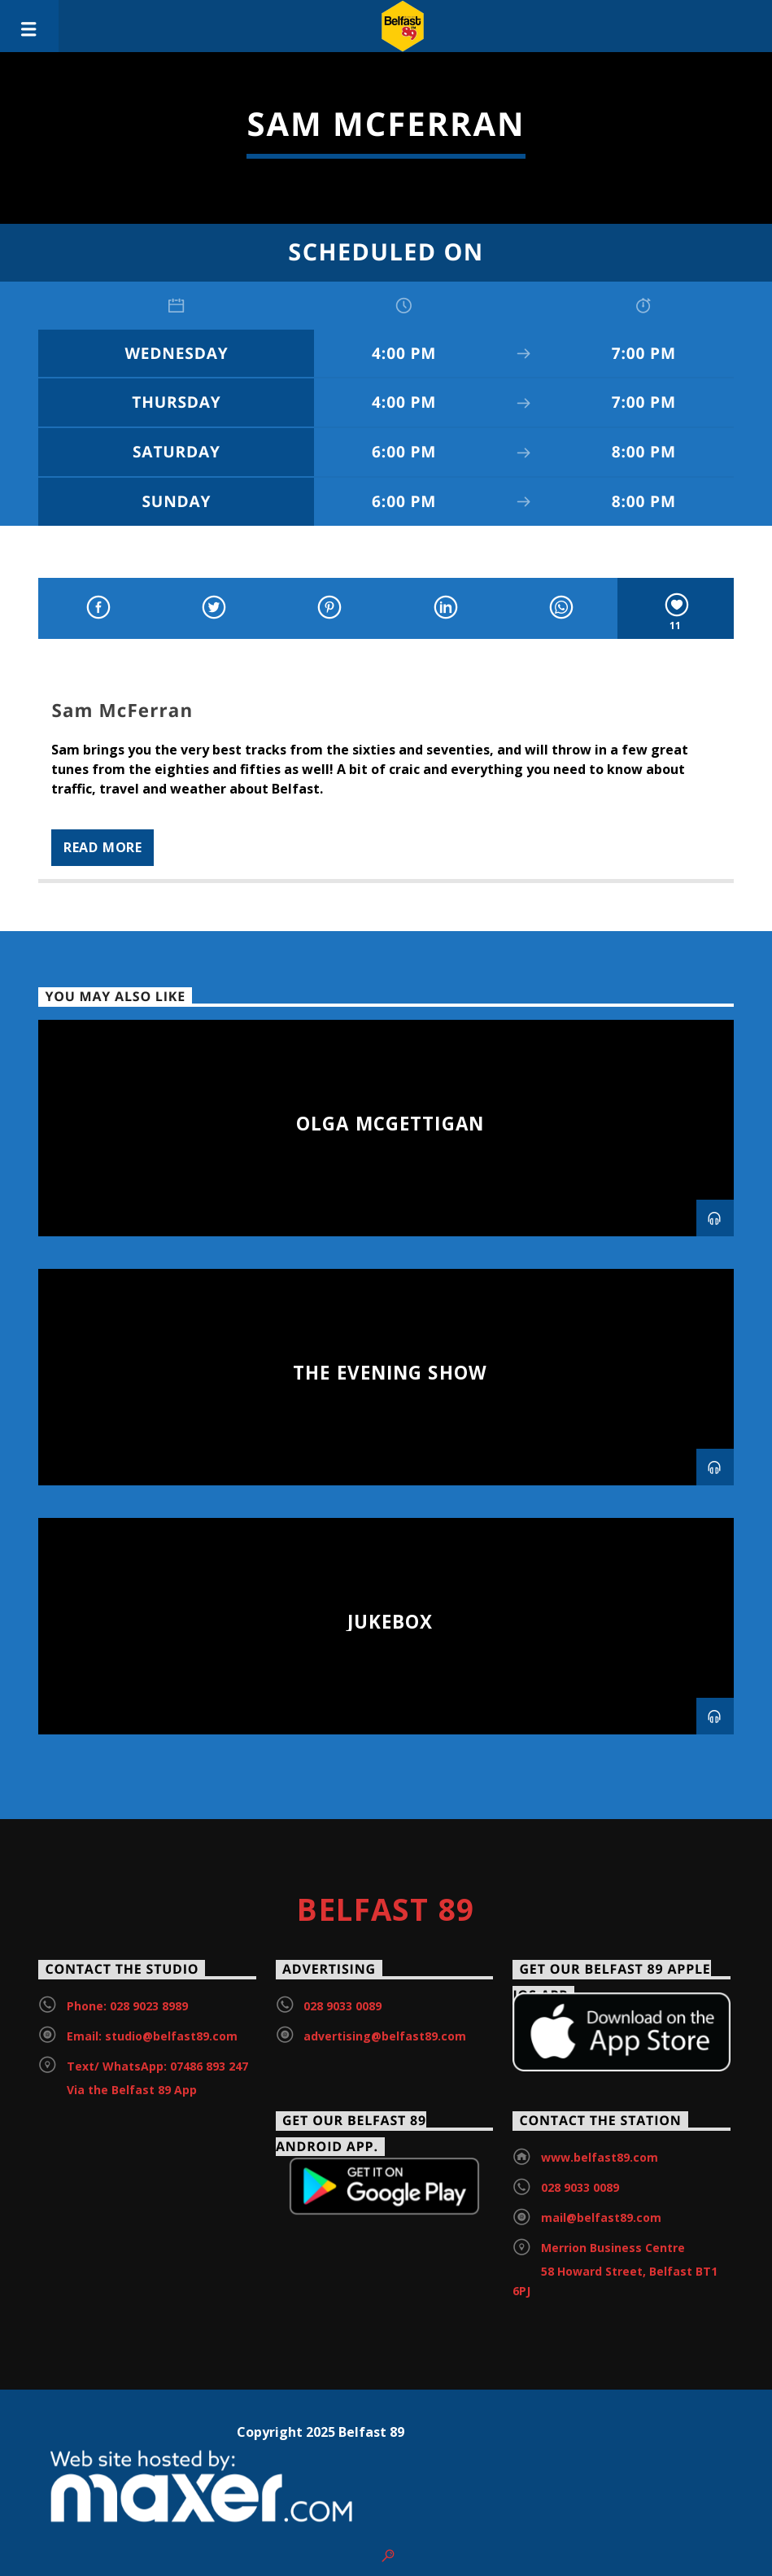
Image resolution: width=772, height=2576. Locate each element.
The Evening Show (390, 1372)
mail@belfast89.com (601, 2217)
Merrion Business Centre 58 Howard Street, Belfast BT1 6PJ (614, 2269)
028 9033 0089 (342, 2006)
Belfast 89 (385, 1909)
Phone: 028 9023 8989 (127, 2006)
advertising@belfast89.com (384, 2036)
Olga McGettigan (390, 1123)
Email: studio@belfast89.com (152, 2036)
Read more (102, 847)
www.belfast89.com (599, 2157)
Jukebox (390, 1621)
